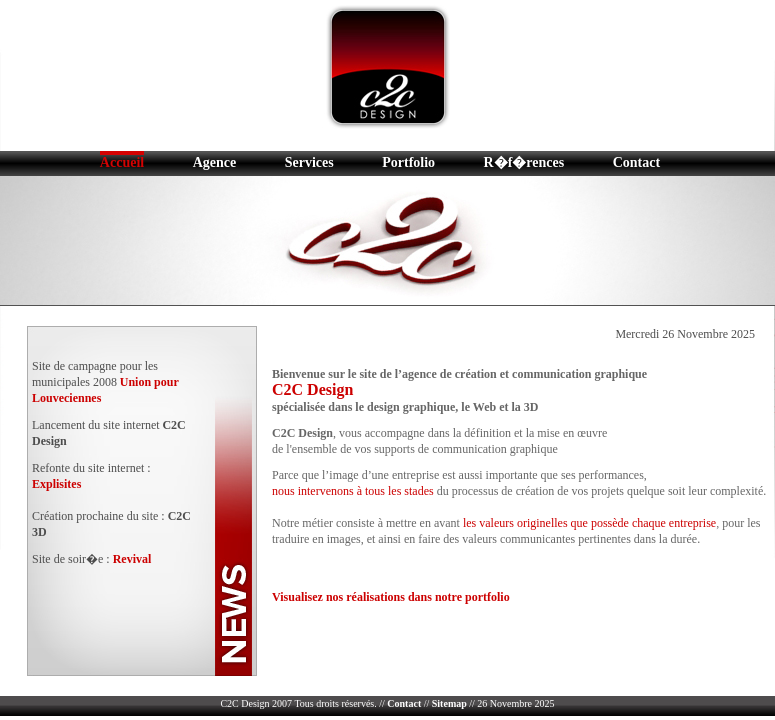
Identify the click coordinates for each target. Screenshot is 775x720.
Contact (636, 162)
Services (309, 162)
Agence (215, 162)
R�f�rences (524, 162)
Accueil (122, 162)
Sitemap (449, 703)
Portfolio (408, 162)
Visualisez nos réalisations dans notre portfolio (391, 597)
